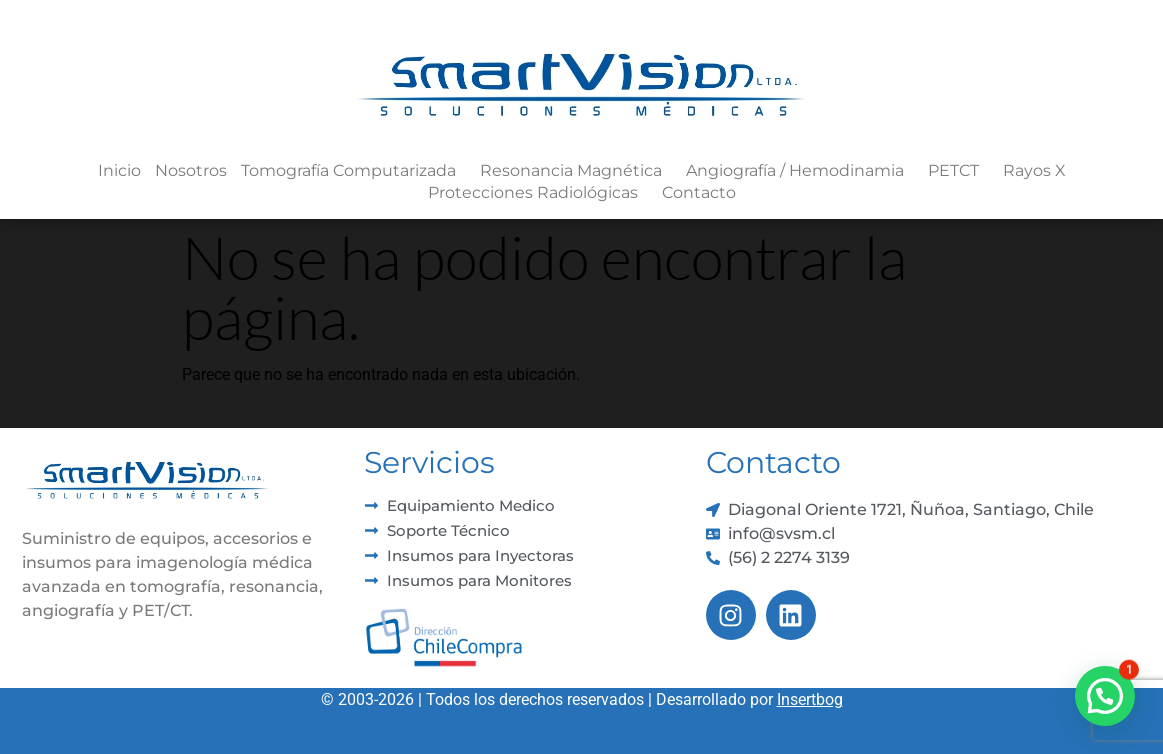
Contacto (699, 192)
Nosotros (191, 170)
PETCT (958, 171)
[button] (1105, 696)
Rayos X (1034, 170)
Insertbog (810, 699)
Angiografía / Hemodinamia (800, 171)
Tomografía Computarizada (353, 171)
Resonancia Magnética (576, 171)
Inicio (119, 170)
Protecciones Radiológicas (538, 193)
